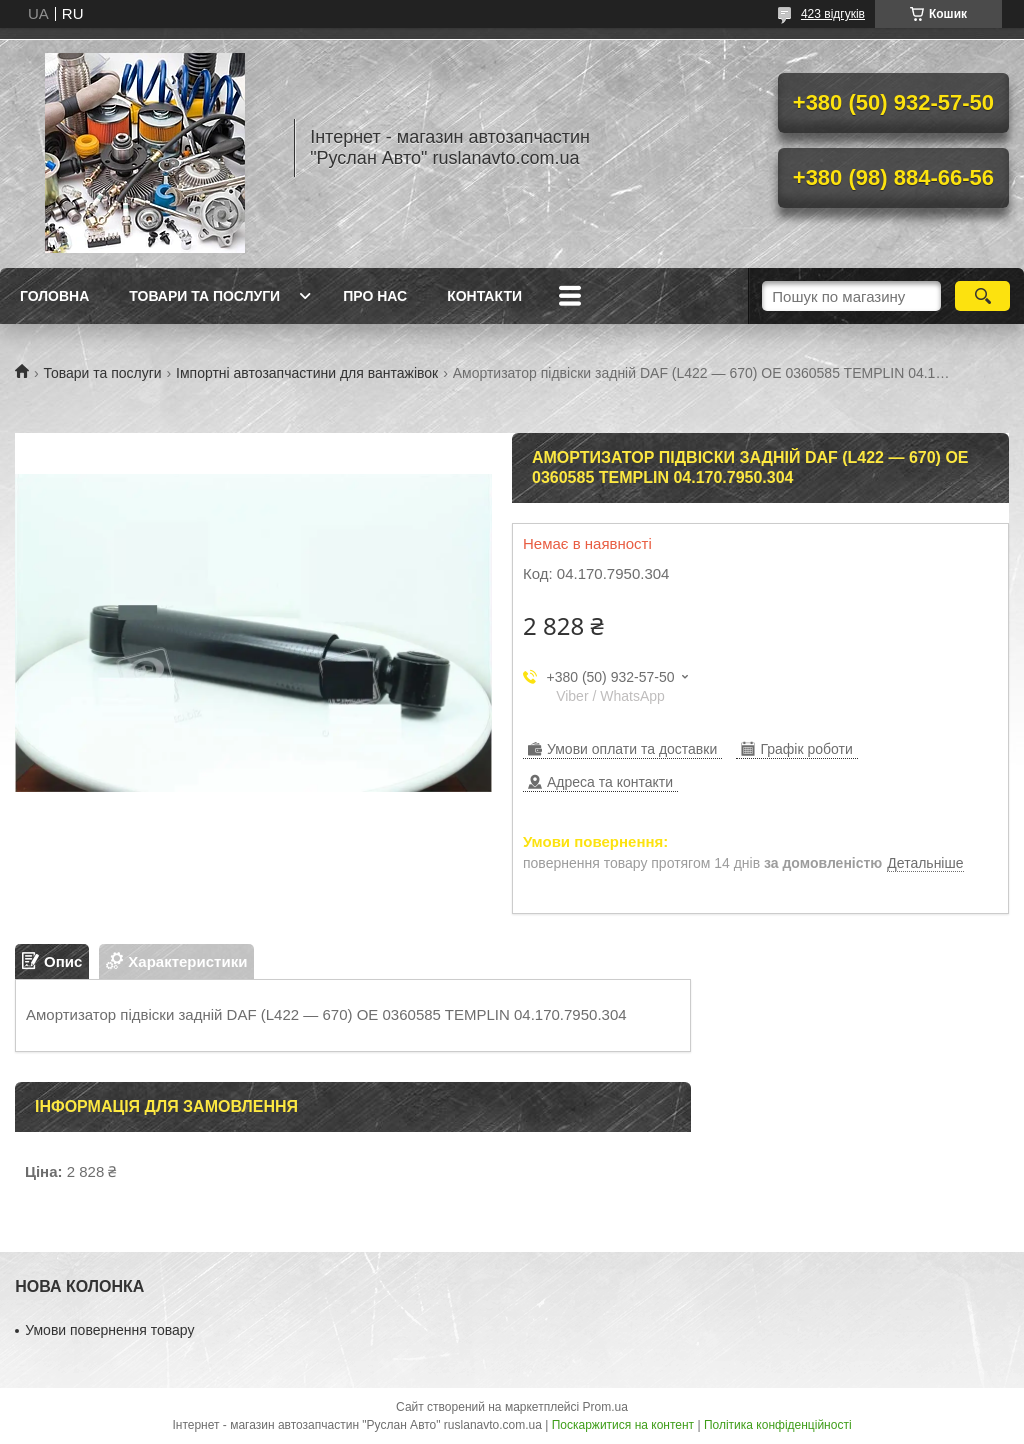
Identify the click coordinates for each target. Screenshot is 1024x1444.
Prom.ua (605, 1407)
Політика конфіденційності (778, 1425)
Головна (54, 296)
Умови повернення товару (109, 1330)
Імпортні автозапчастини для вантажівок (307, 373)
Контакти (484, 296)
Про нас (375, 296)
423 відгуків (833, 14)
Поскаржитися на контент (623, 1425)
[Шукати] (982, 296)
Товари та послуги (204, 296)
